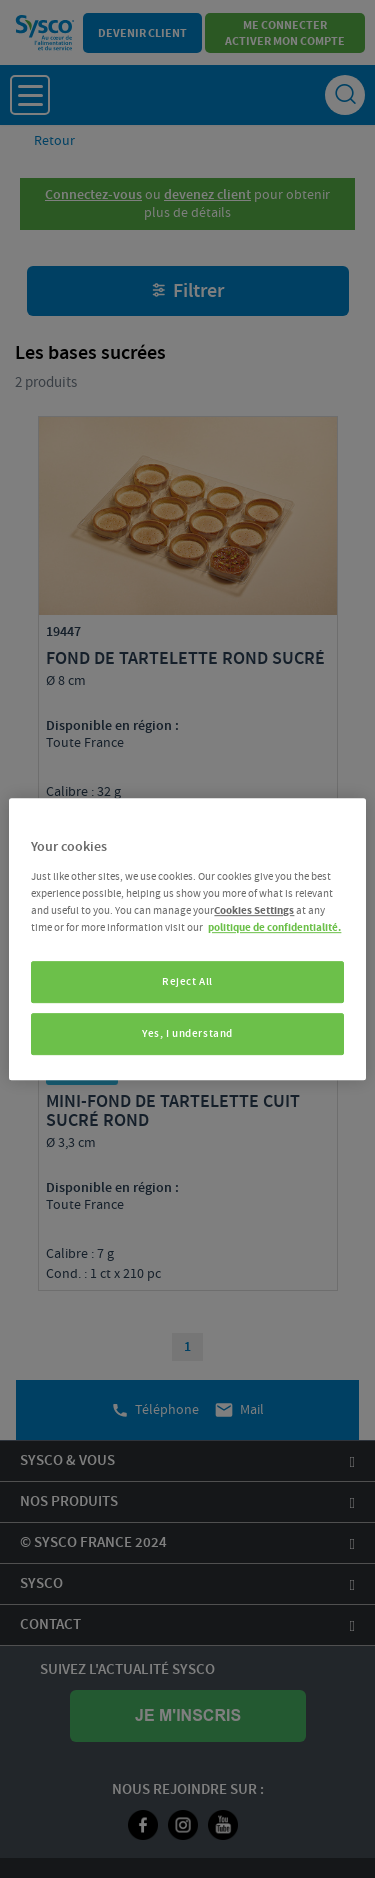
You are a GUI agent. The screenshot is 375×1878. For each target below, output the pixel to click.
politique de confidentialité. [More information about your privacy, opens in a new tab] (274, 927)
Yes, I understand (187, 1033)
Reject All (187, 981)
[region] (187, 939)
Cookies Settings (254, 910)
